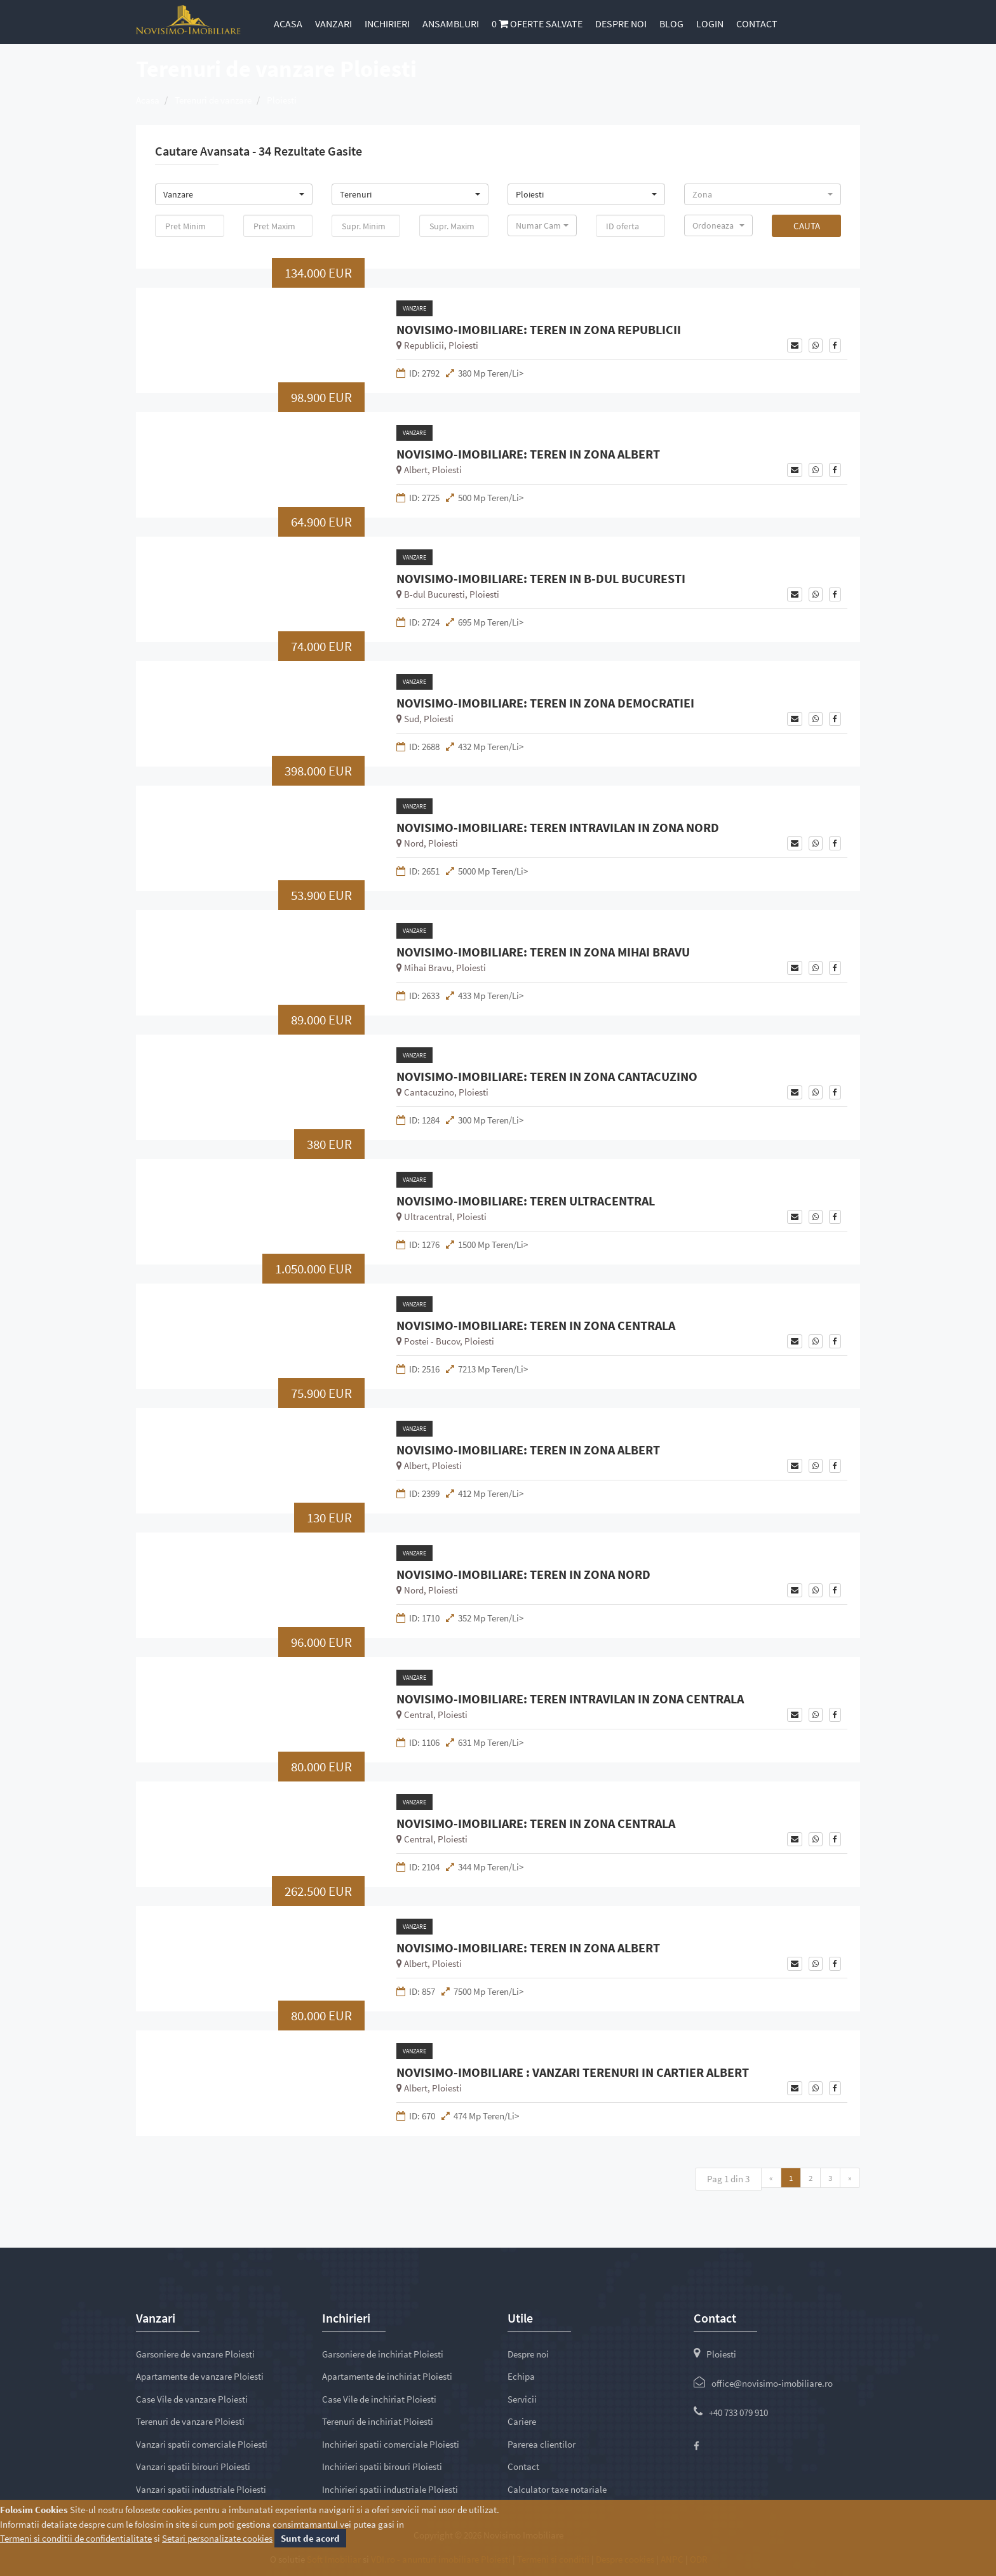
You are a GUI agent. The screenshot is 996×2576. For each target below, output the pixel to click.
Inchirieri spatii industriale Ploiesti (390, 2489)
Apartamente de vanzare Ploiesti (200, 2376)
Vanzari (333, 23)
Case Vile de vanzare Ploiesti (192, 2399)
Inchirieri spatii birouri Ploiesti (382, 2466)
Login (709, 23)
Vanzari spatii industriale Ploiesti (201, 2489)
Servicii (522, 2399)
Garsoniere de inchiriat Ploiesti (382, 2354)
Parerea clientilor (541, 2444)
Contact (756, 23)
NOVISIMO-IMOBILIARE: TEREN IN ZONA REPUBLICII (538, 330)
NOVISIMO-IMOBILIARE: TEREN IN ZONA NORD (523, 1574)
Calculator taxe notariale (557, 2489)
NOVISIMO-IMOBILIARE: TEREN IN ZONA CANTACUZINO (546, 1076)
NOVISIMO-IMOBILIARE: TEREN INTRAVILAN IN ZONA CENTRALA (570, 1699)
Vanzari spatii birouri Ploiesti (193, 2466)
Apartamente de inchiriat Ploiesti (387, 2376)
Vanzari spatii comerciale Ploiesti (201, 2444)
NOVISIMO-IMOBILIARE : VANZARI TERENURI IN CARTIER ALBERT (572, 2072)
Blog (671, 23)
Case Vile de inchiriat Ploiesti (379, 2399)
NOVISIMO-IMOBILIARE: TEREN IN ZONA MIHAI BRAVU (543, 952)
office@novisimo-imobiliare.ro (772, 2383)
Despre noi (621, 23)
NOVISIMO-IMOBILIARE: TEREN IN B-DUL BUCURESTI (540, 579)
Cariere (522, 2421)
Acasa (288, 23)
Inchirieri (387, 23)
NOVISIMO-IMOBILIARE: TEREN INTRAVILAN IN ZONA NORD (557, 828)
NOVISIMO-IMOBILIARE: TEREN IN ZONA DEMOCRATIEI (545, 703)
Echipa (521, 2376)
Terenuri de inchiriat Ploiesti (377, 2421)
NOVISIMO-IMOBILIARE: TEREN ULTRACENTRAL (525, 1201)
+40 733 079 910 (738, 2412)
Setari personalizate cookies (217, 2538)
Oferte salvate (537, 23)
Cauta (806, 226)
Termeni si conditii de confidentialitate (76, 2538)
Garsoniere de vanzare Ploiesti (195, 2354)
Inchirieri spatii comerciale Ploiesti (390, 2444)
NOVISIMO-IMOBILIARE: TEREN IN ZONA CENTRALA (535, 1325)
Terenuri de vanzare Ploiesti (190, 2421)
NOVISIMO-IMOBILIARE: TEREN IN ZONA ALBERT (528, 454)
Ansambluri (450, 23)
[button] (234, 194)
